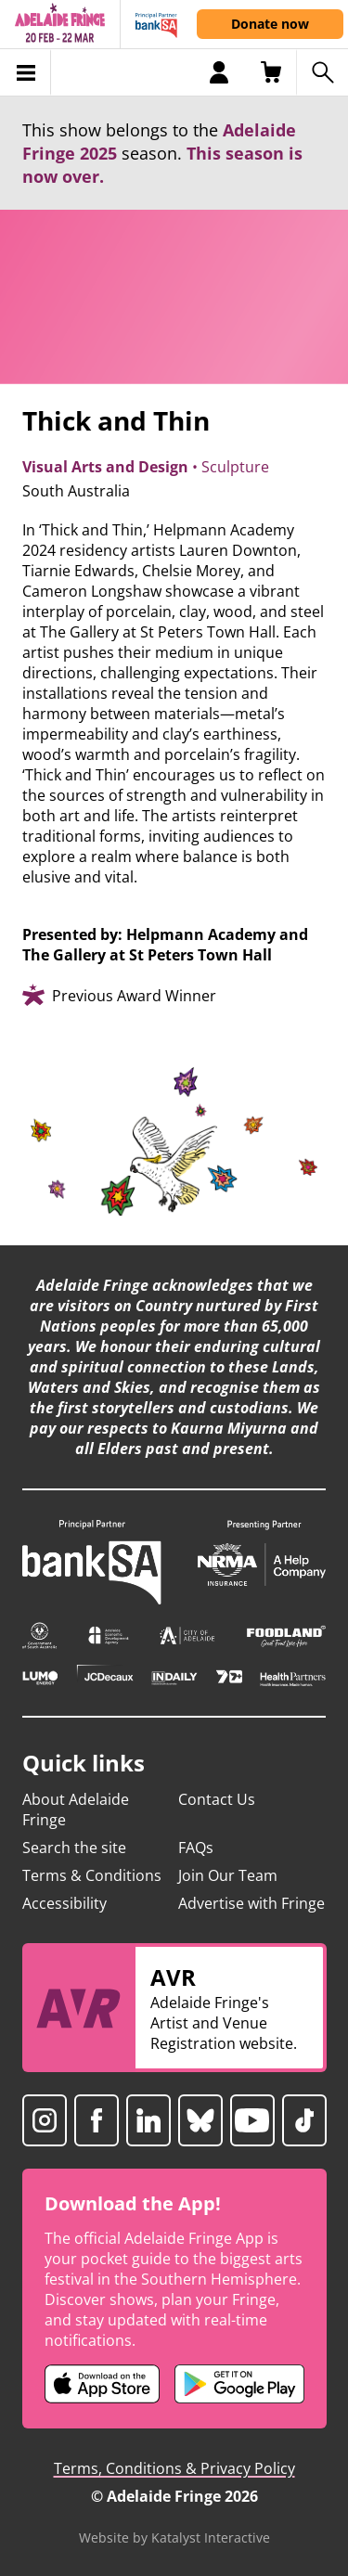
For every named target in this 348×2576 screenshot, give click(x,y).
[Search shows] (322, 72)
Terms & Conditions (91, 1875)
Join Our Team (227, 1875)
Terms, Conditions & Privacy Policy (174, 2468)
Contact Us (216, 1799)
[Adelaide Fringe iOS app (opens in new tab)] (102, 2384)
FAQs (195, 1847)
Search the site (74, 1847)
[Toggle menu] (25, 72)
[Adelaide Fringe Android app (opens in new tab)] (239, 2384)
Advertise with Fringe (251, 1903)
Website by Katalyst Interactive (174, 2537)
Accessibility (64, 1903)
